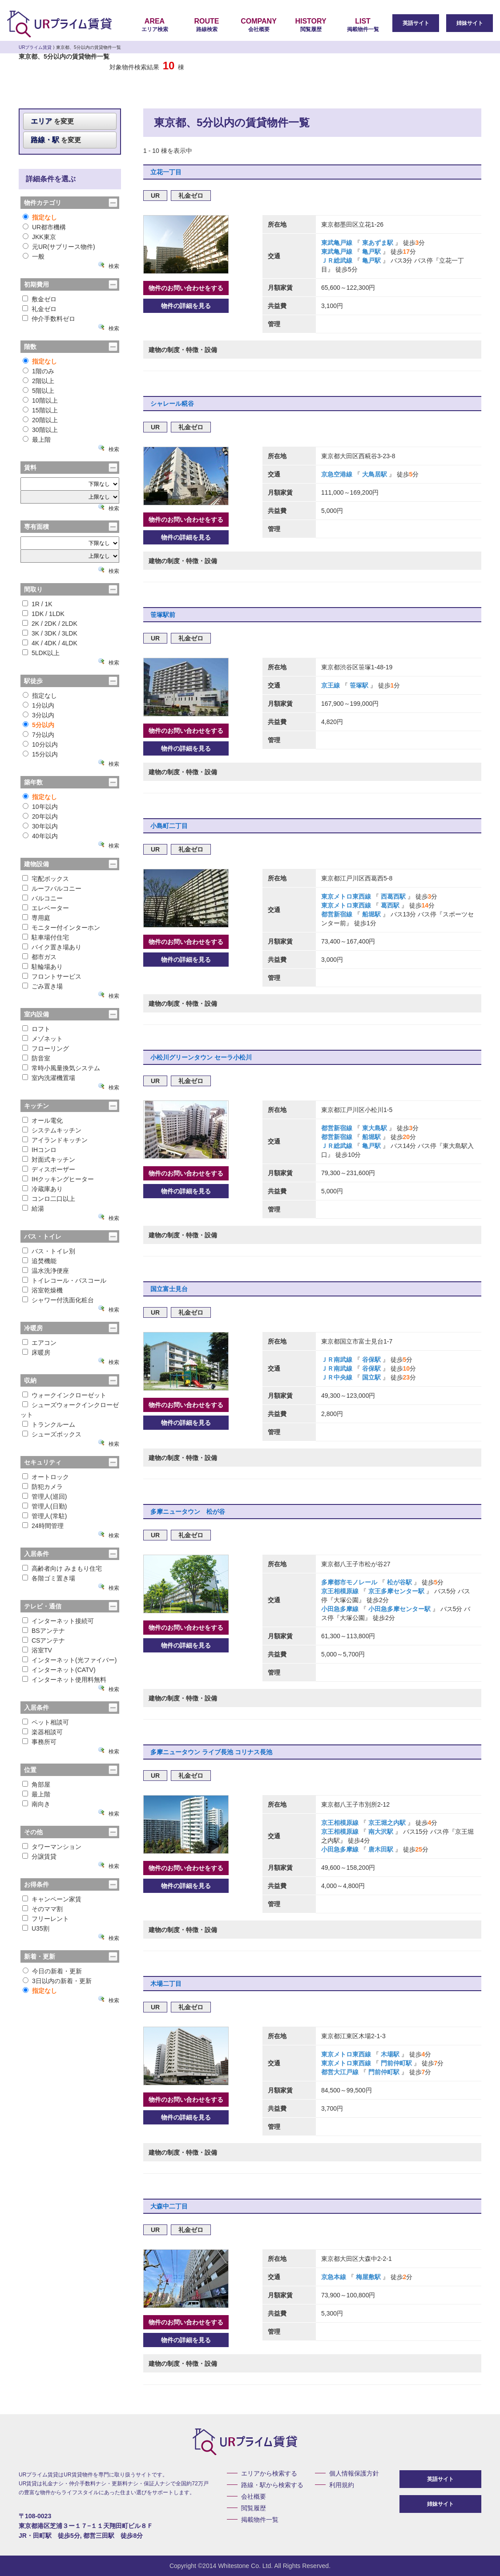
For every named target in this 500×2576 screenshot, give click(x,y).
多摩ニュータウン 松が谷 (187, 1511)
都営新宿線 (337, 914)
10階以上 (40, 400)
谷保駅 (371, 1359)
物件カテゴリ (42, 202)
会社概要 (259, 25)
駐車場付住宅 (45, 937)
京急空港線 (337, 474)
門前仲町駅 (396, 2063)
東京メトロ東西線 (347, 896)
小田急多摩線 (340, 1608)
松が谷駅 (399, 1582)
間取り (33, 589)
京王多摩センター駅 (396, 1591)
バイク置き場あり (51, 947)
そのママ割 (42, 1908)
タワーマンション (51, 1846)
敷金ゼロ (39, 299)
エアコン (39, 1342)
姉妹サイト (469, 23)
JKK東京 (39, 236)
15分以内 (40, 754)
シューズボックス (51, 1434)
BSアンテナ (43, 1630)
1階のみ (38, 371)
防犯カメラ (42, 1486)
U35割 (35, 1928)
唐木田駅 (381, 1849)
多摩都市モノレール (350, 1582)
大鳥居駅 (374, 474)
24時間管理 (43, 1525)
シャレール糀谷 (172, 403)
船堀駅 (371, 914)
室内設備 (36, 1014)
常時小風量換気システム (61, 1068)
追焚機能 (39, 1260)
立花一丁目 (165, 172)
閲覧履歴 (311, 25)
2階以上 (38, 380)
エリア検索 (155, 25)
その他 (33, 1832)
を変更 (52, 121)
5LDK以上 (41, 652)
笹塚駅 (359, 685)
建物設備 (36, 864)
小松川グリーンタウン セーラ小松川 (201, 1057)
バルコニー (42, 898)
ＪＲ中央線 (337, 1377)
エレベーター (45, 908)
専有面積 (36, 526)
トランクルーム (48, 1424)
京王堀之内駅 (387, 1822)
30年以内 (40, 826)
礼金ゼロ (39, 308)
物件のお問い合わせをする (186, 288)
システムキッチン (51, 1130)
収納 (30, 1380)
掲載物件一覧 (363, 25)
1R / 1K (37, 604)
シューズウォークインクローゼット (69, 1409)
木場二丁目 (165, 1983)
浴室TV (37, 1650)
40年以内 (40, 836)
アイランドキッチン (55, 1140)
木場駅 (390, 2054)
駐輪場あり (42, 966)
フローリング (45, 1048)
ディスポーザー (48, 1169)
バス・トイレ (42, 1236)
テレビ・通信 (42, 1606)
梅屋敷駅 (368, 2276)
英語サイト (416, 23)
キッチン (36, 1105)
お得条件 (36, 1884)
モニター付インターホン (61, 927)
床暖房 (36, 1352)
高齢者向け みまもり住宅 (62, 1568)
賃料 (30, 467)
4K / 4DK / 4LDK (49, 643)
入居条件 (36, 1553)
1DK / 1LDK (43, 613)
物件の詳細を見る (186, 305)
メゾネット (42, 1038)
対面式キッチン (48, 1159)
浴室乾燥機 (42, 1290)
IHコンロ (39, 1149)
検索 (114, 266)
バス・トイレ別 (48, 1251)
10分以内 (40, 744)
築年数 (33, 782)
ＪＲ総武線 (337, 260)
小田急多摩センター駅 (399, 1608)
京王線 (331, 685)
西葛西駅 (393, 896)
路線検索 (207, 25)
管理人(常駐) (44, 1516)
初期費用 (36, 284)
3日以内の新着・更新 (57, 1980)
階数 (30, 346)
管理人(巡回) (44, 1496)
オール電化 (42, 1120)
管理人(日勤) (44, 1506)
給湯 (33, 1208)
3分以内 (38, 715)
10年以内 (40, 806)
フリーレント (45, 1918)
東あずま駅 (377, 242)
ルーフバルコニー (51, 888)
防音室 (36, 1058)
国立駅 (371, 1377)
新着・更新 (39, 1956)
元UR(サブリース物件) (59, 246)
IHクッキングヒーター (58, 1179)
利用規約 (341, 2485)
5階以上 (38, 390)
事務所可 (39, 1741)
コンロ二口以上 (48, 1198)
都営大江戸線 (340, 2072)
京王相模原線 (340, 1591)
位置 (30, 1769)
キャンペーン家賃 (51, 1899)
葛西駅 (390, 905)
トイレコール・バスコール (64, 1280)
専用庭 (36, 917)
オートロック (45, 1476)
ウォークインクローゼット (64, 1395)
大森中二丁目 (169, 2206)
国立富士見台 (169, 1288)
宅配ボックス (45, 878)
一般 (33, 256)
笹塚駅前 (162, 614)
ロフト (36, 1028)
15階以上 (40, 410)
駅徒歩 (33, 680)
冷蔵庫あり (42, 1188)
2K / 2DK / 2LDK (49, 623)
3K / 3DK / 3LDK (49, 633)
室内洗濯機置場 (48, 1077)
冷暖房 (33, 1328)
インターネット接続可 (58, 1620)
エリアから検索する (269, 2473)
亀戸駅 (371, 251)
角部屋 (36, 1784)
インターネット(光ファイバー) (69, 1660)
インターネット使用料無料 (64, 1679)
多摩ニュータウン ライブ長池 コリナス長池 (211, 1752)
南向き (36, 1804)
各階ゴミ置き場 (48, 1578)
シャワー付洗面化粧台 (58, 1300)
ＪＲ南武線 (337, 1359)
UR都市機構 (44, 227)
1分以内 (38, 705)
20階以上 (40, 420)
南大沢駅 (381, 1831)
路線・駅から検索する (272, 2485)
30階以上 (40, 429)
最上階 (37, 439)
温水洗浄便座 (45, 1270)
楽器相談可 (42, 1732)
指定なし (40, 217)
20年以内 (40, 816)
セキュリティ (42, 1462)
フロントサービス (51, 976)
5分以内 (38, 724)
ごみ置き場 (42, 986)
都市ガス (39, 956)
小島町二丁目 (169, 825)
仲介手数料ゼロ (48, 318)
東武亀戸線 (337, 242)
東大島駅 (374, 1128)
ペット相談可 (45, 1722)
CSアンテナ (43, 1640)
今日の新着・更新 (52, 1971)
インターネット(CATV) (59, 1669)
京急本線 (334, 2276)
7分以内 (38, 734)
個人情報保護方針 (354, 2473)
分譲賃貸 (39, 1856)
